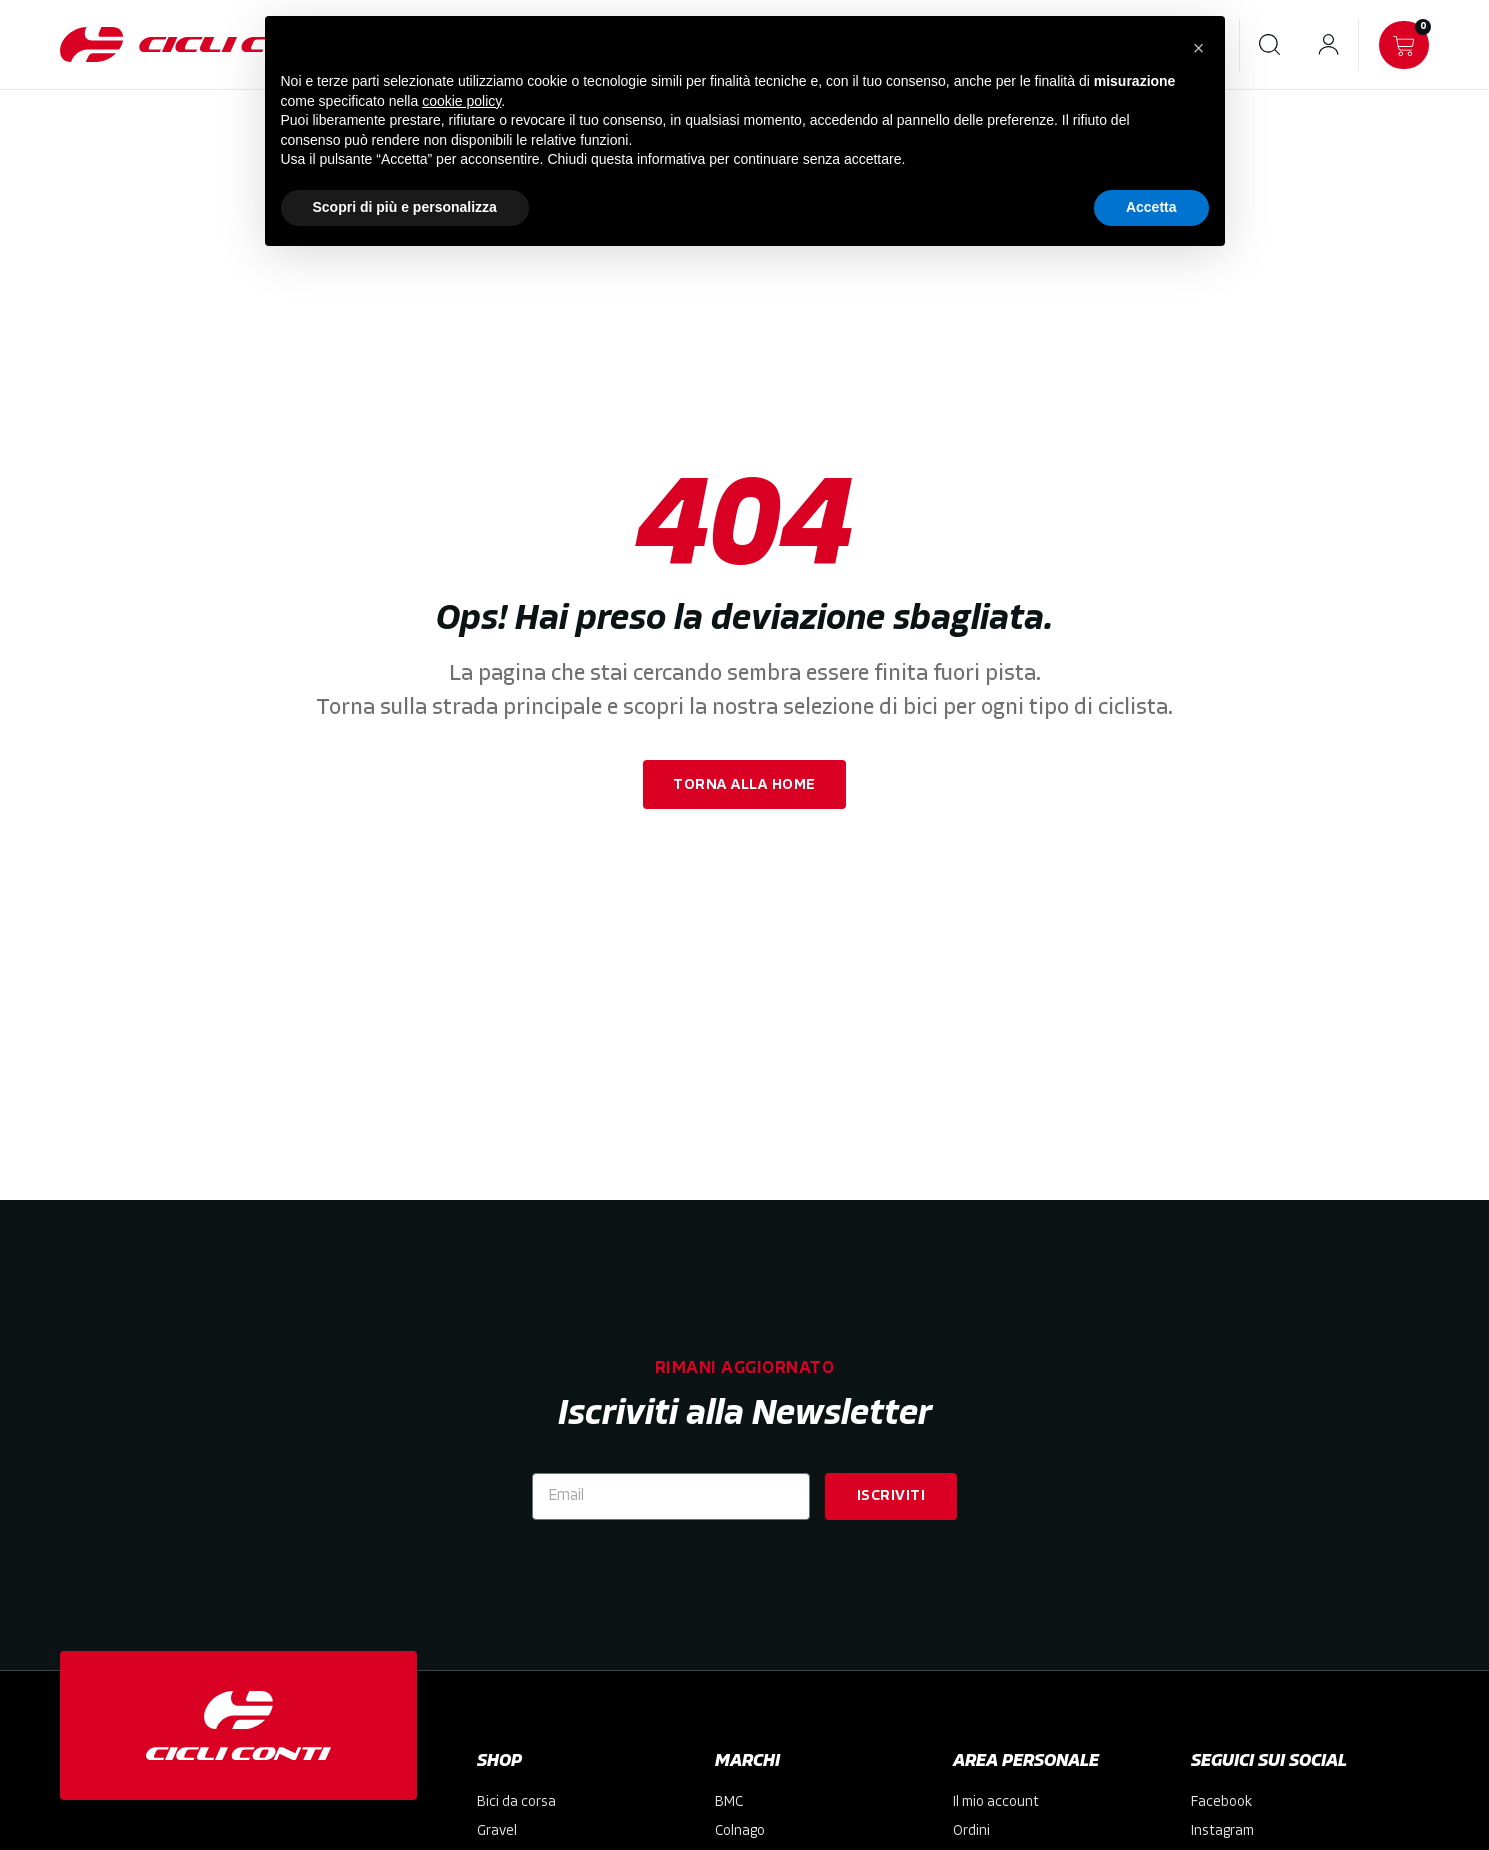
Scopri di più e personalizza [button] (405, 207)
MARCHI (747, 1761)
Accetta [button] (1151, 207)
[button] (1199, 48)
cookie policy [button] (461, 101)
